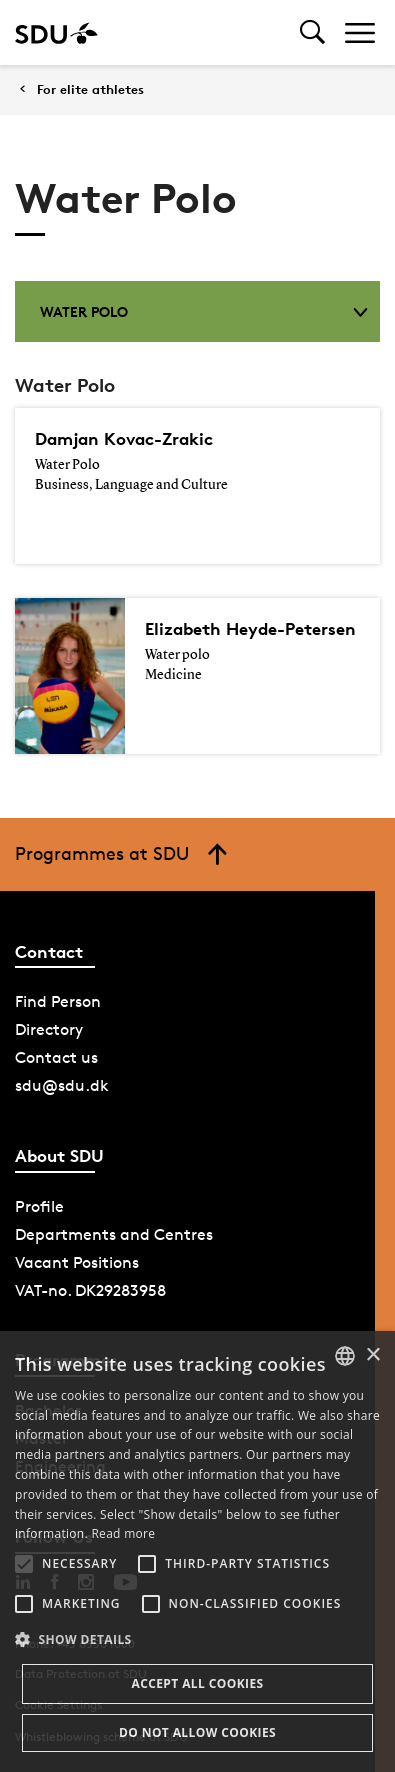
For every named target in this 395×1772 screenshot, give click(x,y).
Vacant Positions (77, 1262)
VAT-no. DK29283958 (90, 1290)
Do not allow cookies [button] (197, 1732)
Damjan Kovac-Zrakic (124, 438)
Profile (39, 1206)
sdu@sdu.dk (62, 1085)
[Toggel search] (312, 32)
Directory (49, 1029)
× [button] (372, 1355)
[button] (24, 1564)
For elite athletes (90, 89)
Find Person (58, 1001)
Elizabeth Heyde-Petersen (250, 628)
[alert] (197, 1551)
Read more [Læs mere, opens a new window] (123, 1533)
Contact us (56, 1057)
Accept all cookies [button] (197, 1683)
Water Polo (204, 311)
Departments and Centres (114, 1234)
